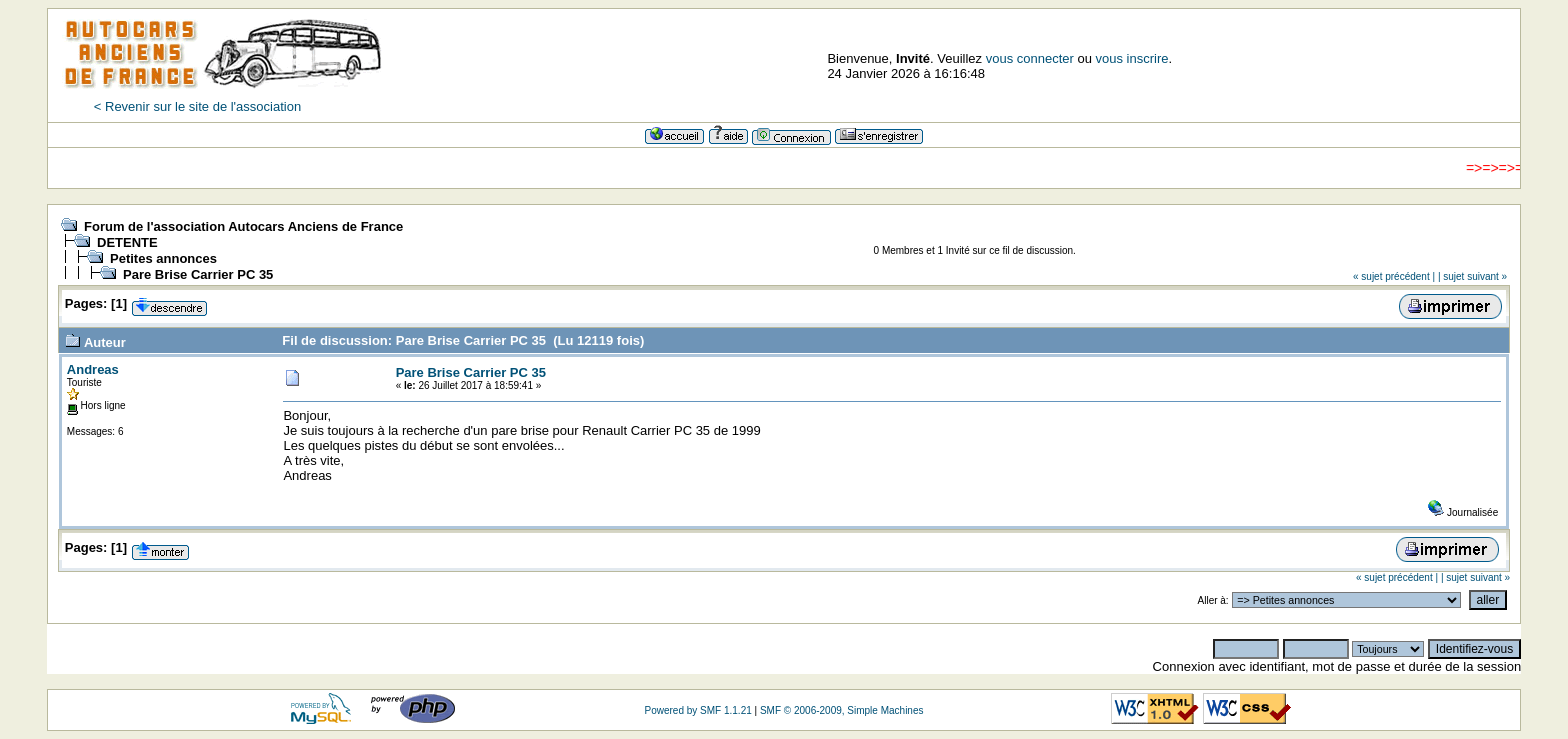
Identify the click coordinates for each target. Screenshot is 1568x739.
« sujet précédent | (1394, 276)
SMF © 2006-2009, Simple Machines (842, 710)
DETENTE (127, 242)
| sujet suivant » (1472, 276)
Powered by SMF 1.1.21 (697, 710)
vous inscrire (1132, 58)
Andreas (93, 369)
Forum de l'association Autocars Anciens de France (243, 226)
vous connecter (1030, 58)
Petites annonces (163, 258)
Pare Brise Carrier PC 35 (198, 274)
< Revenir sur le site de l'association (197, 106)
